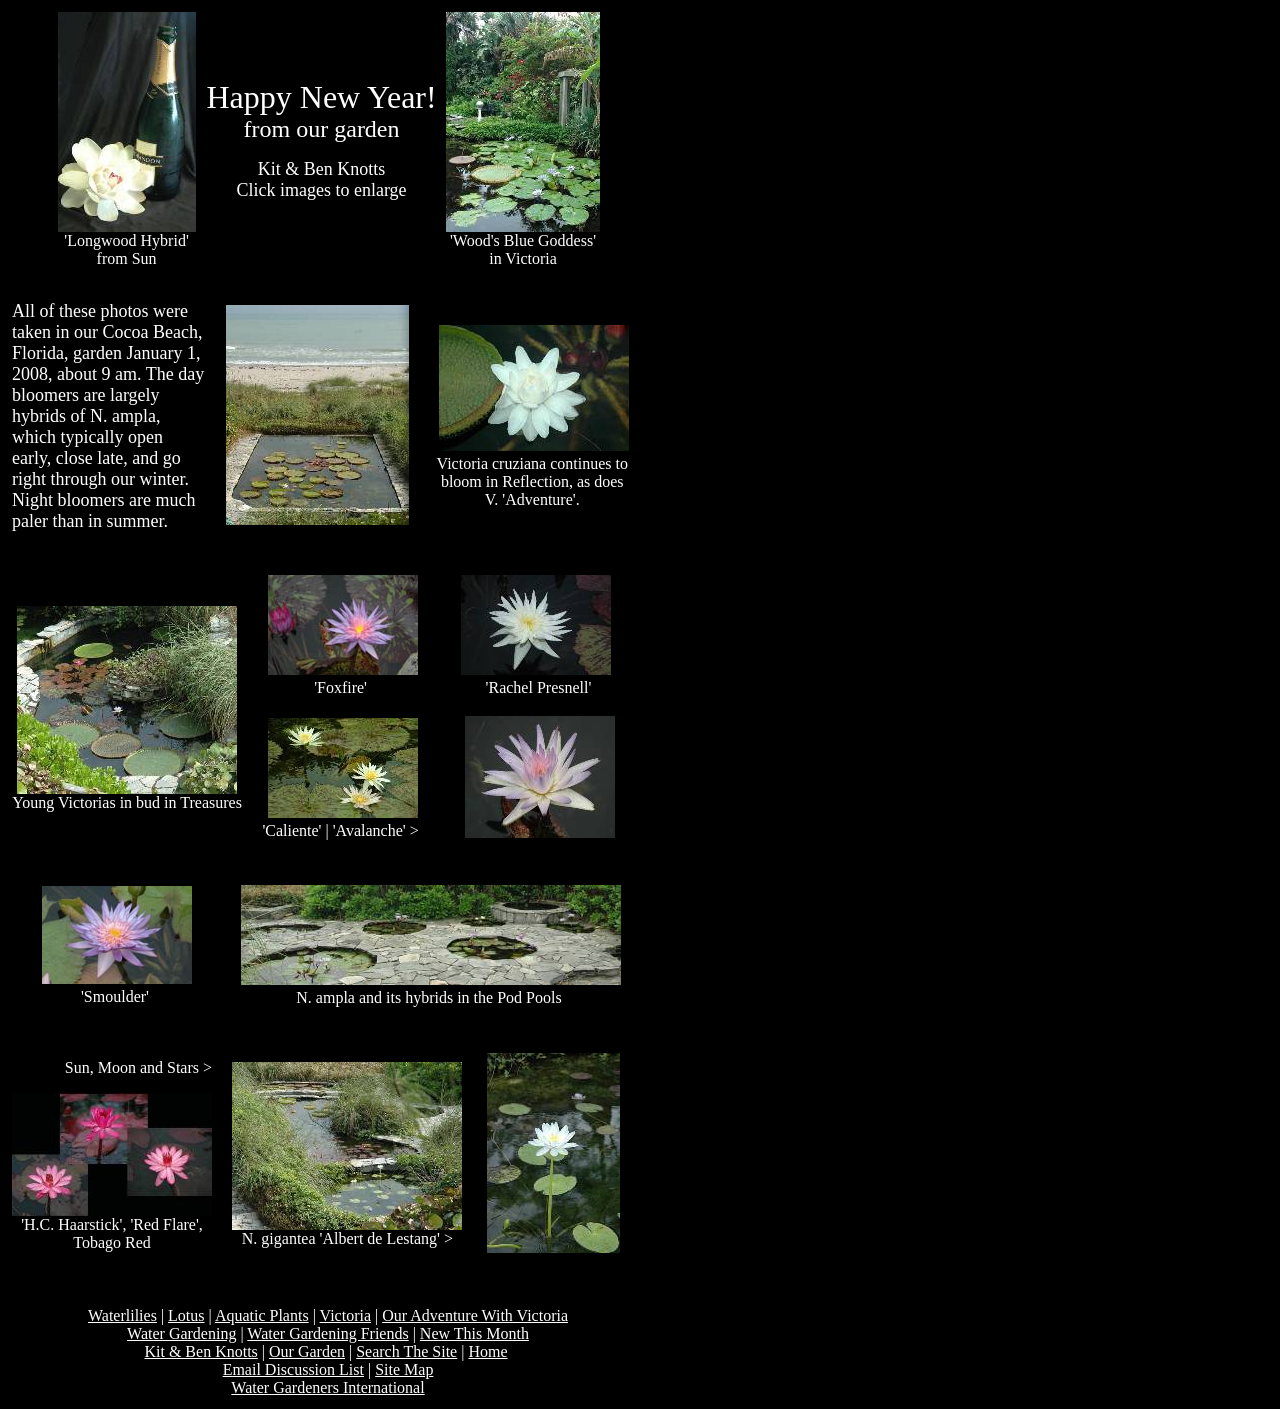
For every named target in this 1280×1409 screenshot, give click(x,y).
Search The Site (406, 1351)
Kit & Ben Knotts (200, 1351)
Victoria (345, 1315)
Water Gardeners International (327, 1387)
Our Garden (307, 1351)
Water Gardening (181, 1333)
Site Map (404, 1369)
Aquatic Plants (262, 1315)
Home (487, 1351)
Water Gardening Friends (327, 1333)
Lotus (186, 1315)
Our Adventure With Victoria (475, 1315)
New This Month (474, 1333)
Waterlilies (122, 1315)
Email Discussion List (293, 1369)
